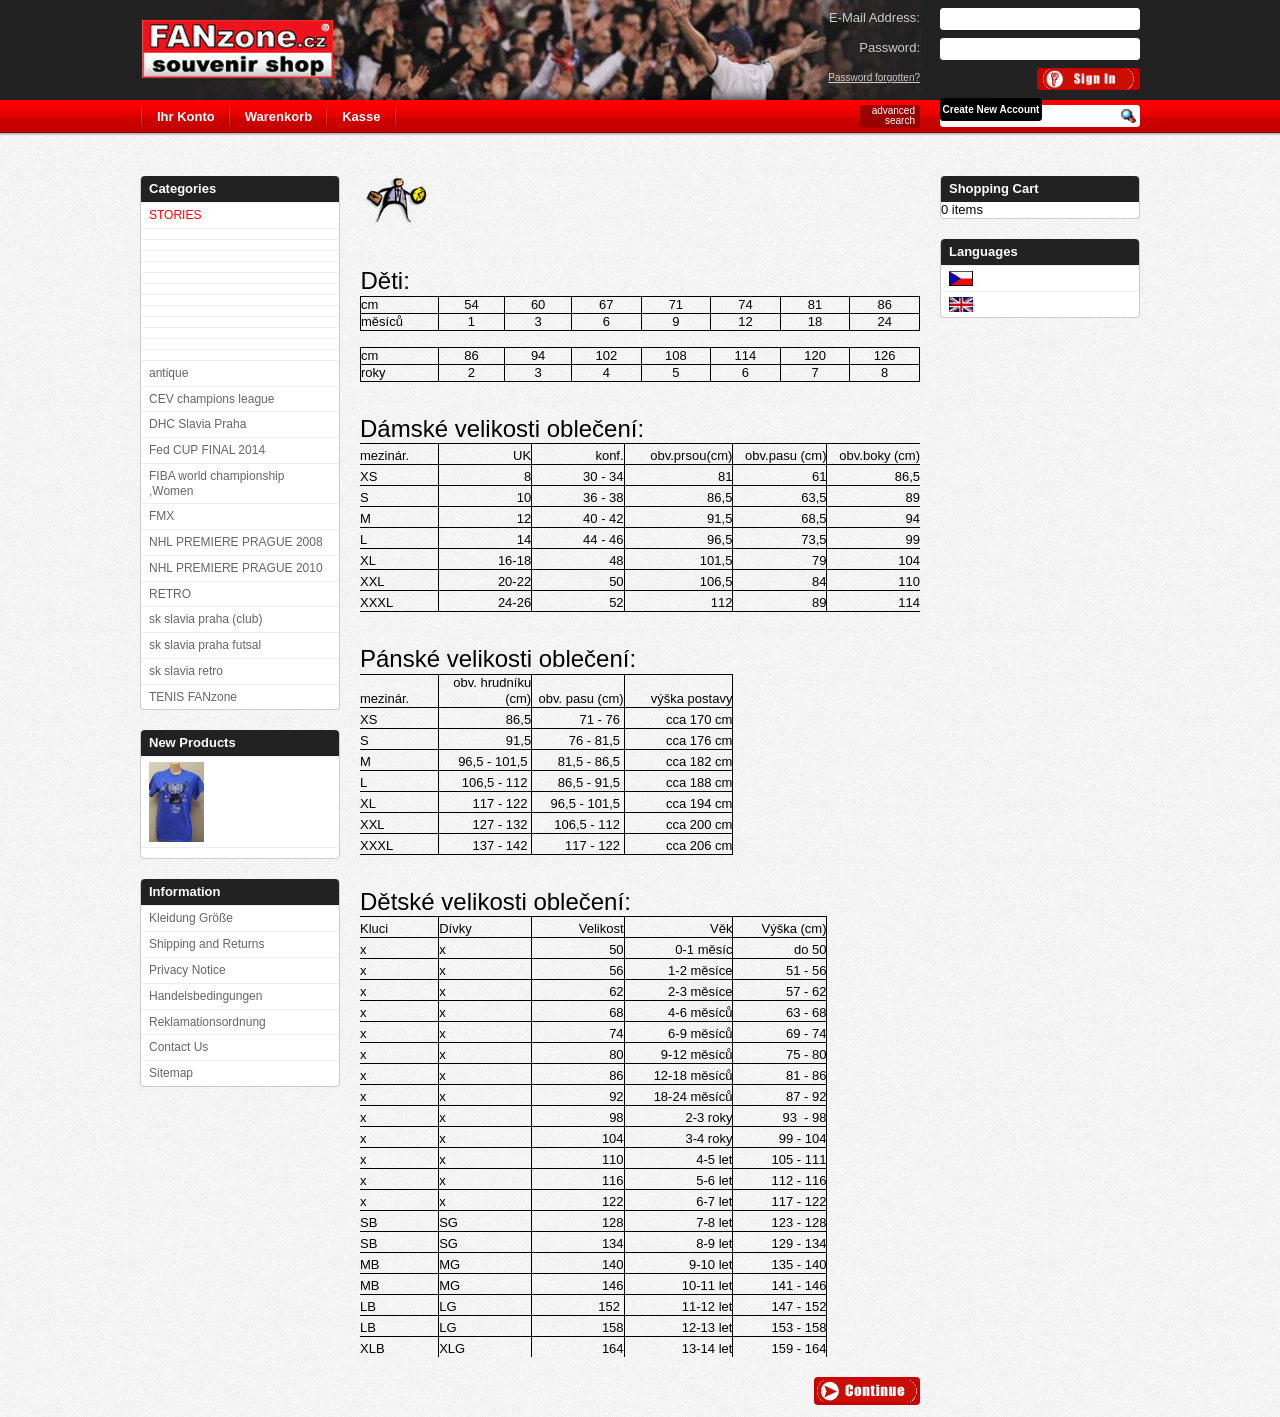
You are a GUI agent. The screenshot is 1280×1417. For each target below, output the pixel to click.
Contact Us (178, 1047)
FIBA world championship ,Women (216, 483)
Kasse (361, 116)
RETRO (170, 594)
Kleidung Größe (191, 918)
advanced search (893, 115)
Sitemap (171, 1073)
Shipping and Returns (206, 944)
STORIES (175, 215)
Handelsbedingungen (205, 996)
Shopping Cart (994, 188)
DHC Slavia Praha (197, 424)
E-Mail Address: (874, 17)
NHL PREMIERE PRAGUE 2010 (236, 568)
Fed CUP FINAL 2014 (207, 450)
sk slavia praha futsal (205, 645)
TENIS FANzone (193, 697)
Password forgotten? (874, 77)
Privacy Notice (187, 970)
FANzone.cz (252, 49)
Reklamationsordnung (207, 1022)
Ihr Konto (186, 116)
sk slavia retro (186, 671)
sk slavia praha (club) (205, 619)
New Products (192, 742)
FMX (161, 516)
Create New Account (991, 109)
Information (185, 891)
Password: (889, 47)
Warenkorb (278, 116)
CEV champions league (211, 399)
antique (168, 373)
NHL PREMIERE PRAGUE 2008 (236, 542)
